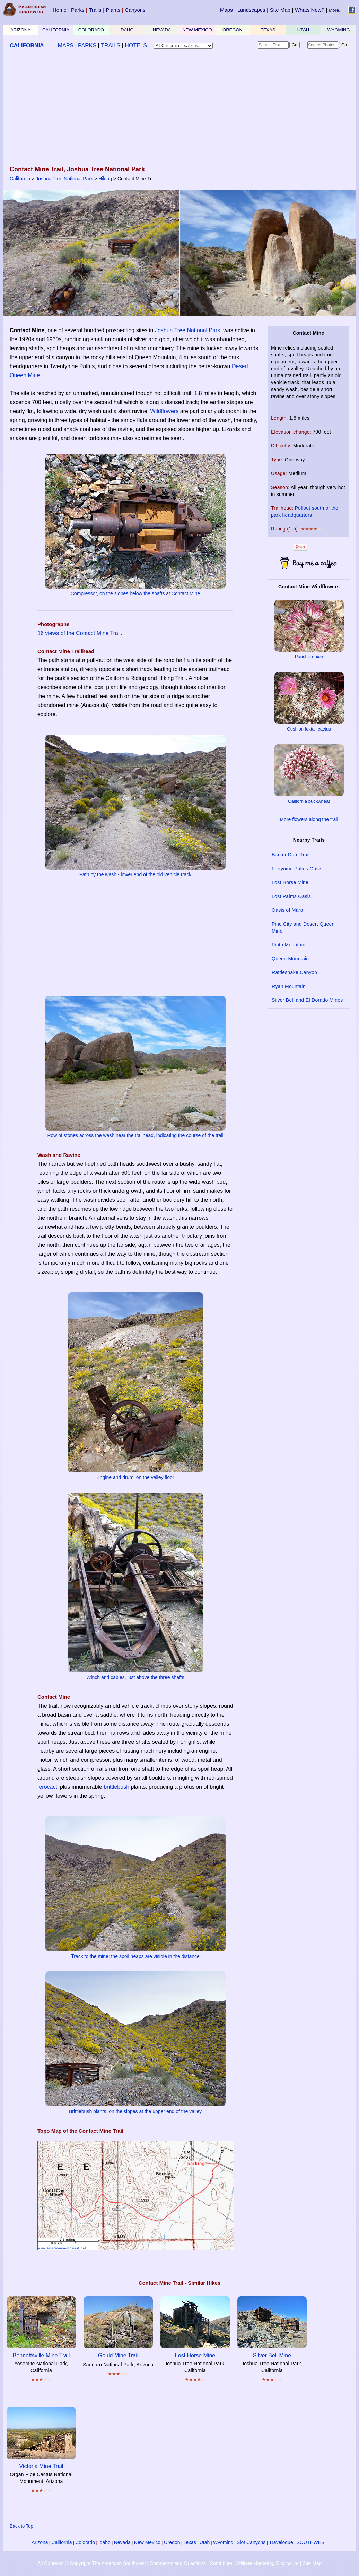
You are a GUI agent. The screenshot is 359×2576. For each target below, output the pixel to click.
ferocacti (47, 1787)
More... (336, 10)
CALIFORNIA (55, 30)
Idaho (104, 2542)
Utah (205, 2542)
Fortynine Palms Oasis (297, 868)
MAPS (65, 45)
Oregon (172, 2542)
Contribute (221, 2563)
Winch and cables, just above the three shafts (135, 1677)
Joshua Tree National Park (64, 178)
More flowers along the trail (309, 819)
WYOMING (338, 30)
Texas (189, 2542)
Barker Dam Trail (291, 855)
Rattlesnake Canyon (294, 972)
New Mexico (147, 2542)
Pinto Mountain (288, 944)
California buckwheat (309, 801)
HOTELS (136, 45)
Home (60, 10)
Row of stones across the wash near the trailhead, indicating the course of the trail (135, 1135)
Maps (226, 10)
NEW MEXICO (197, 30)
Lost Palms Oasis (291, 896)
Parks (77, 10)
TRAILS (110, 45)
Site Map (280, 10)
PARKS (87, 45)
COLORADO (91, 30)
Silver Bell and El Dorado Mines (307, 1000)
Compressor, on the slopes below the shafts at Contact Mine (135, 593)
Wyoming (223, 2542)
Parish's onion (309, 656)
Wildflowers (164, 411)
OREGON (232, 30)
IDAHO (126, 30)
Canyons (135, 10)
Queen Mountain (290, 958)
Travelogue (281, 2542)
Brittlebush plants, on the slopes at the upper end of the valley (135, 2111)
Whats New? (309, 10)
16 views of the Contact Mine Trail (79, 633)
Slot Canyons (251, 2542)
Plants (113, 10)
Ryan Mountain (289, 986)
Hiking (105, 178)
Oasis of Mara (287, 910)
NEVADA (162, 30)
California (20, 178)
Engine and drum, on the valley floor (135, 1477)
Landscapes (251, 10)
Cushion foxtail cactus (309, 729)
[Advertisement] (177, 109)
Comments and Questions (178, 2563)
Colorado (85, 2542)
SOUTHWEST (312, 2542)
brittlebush (116, 1787)
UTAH (303, 30)
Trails (95, 10)
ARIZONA (20, 30)
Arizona (40, 2542)
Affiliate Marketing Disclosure (267, 2563)
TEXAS (268, 30)
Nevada (122, 2542)
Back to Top (21, 2526)
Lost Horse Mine (290, 882)
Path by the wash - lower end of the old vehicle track (135, 874)
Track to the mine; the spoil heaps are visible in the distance (135, 1956)
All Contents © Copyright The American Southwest (91, 2563)
